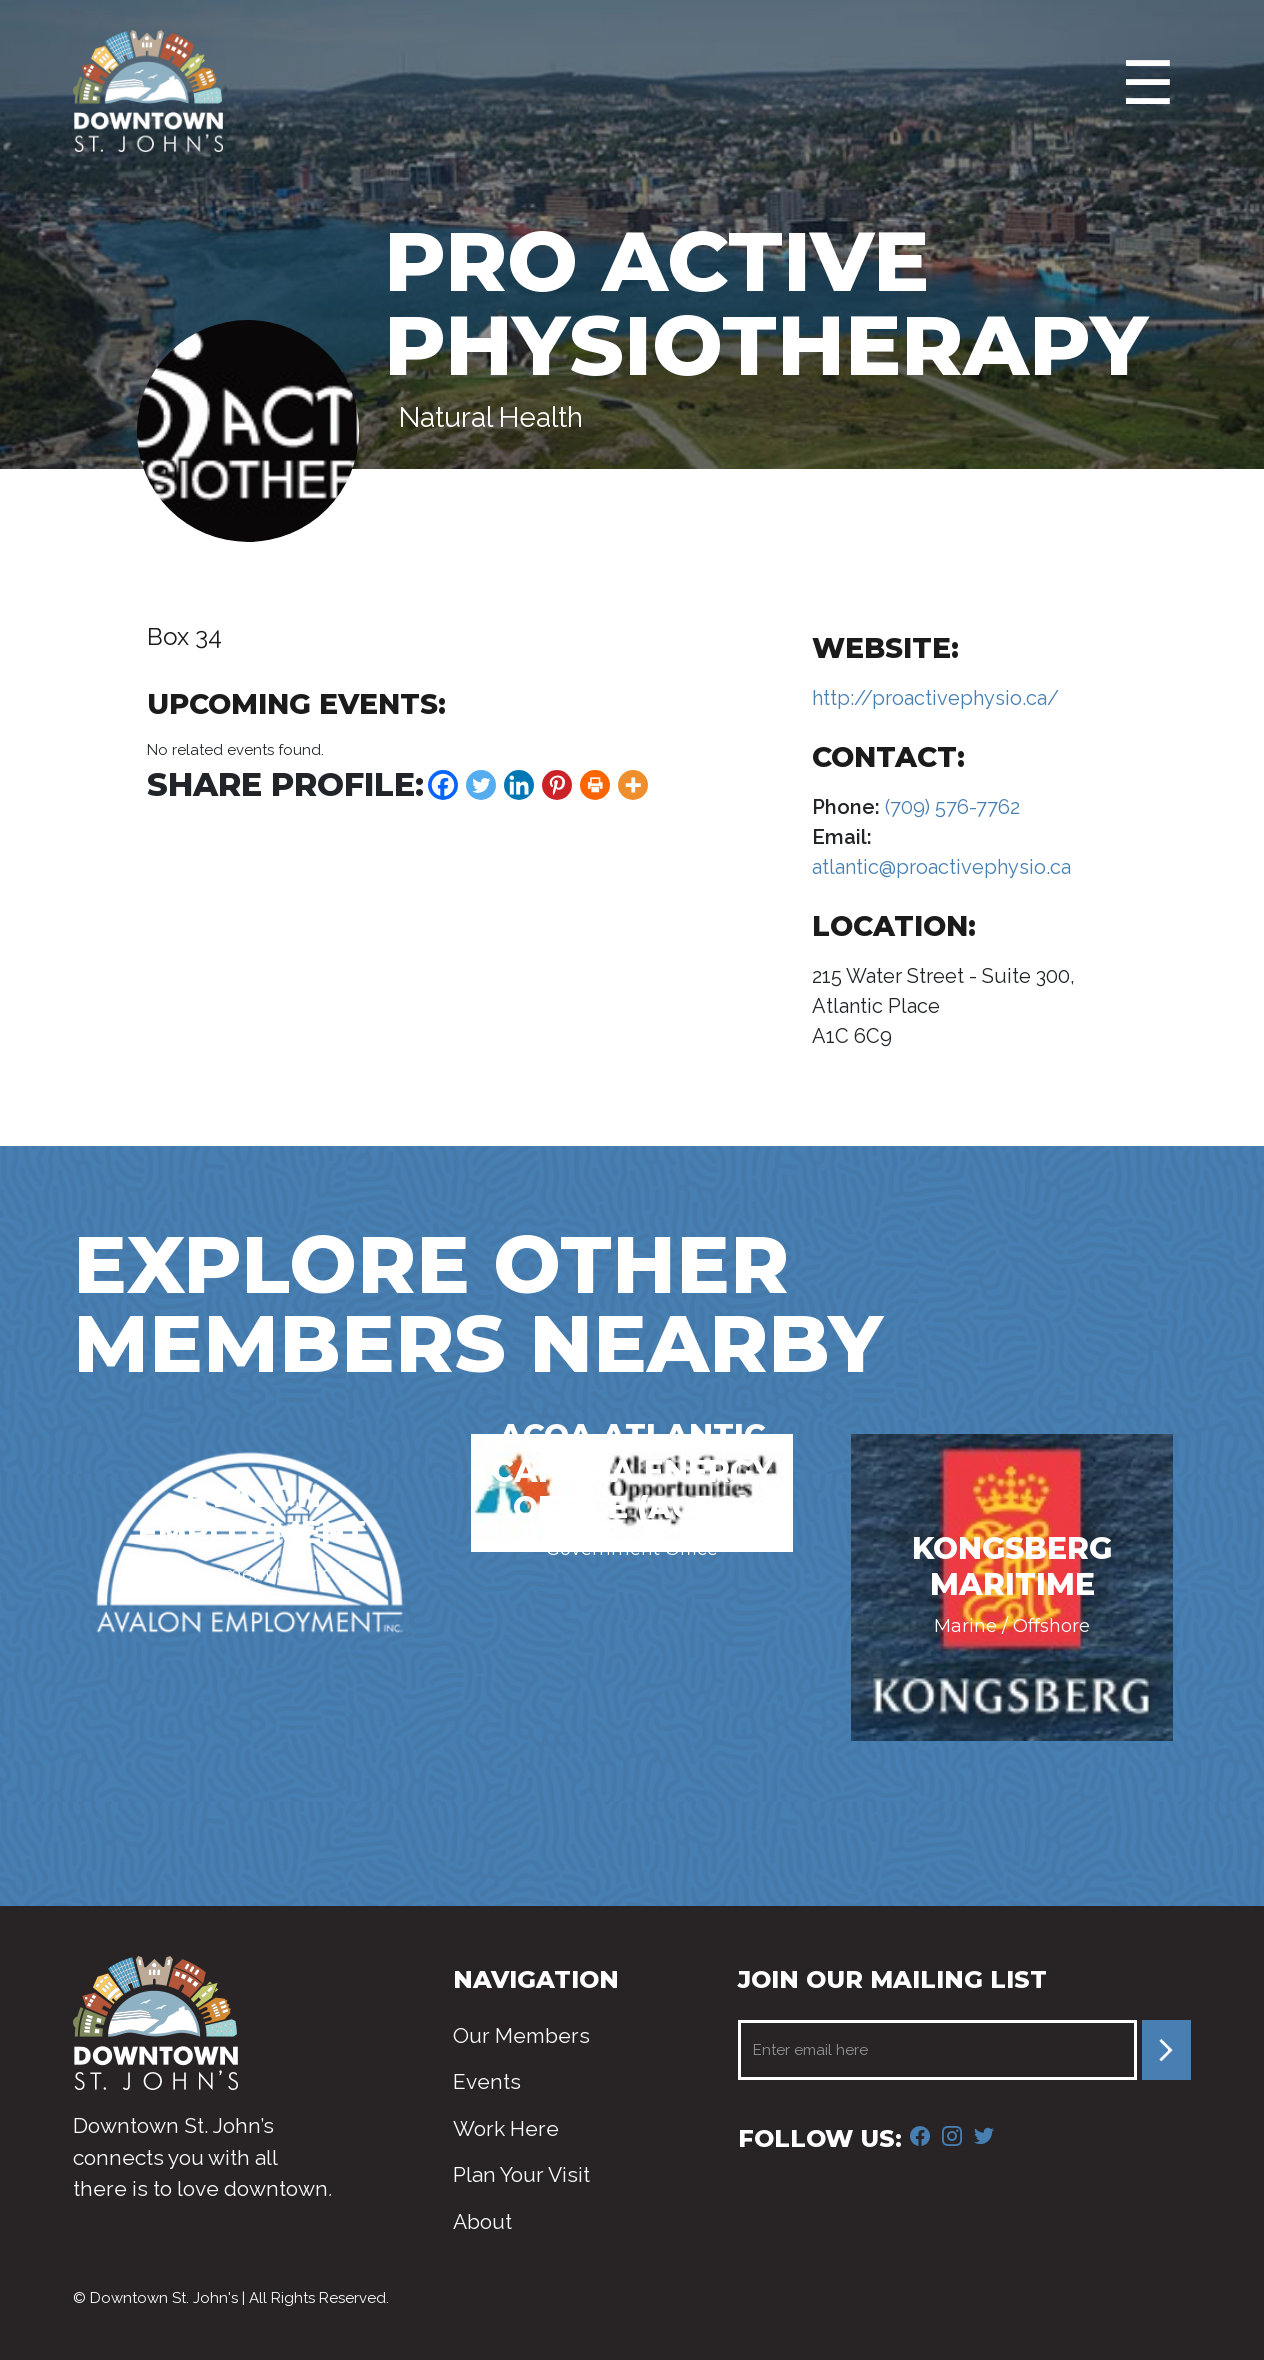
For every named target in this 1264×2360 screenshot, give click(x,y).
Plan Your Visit (521, 2174)
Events (487, 2081)
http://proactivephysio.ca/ (935, 698)
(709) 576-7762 (950, 807)
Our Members (521, 2035)
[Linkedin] (519, 785)
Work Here (506, 2128)
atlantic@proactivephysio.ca (941, 867)
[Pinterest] (557, 785)
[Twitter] (481, 785)
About (482, 2221)
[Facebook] (443, 785)
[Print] (595, 785)
